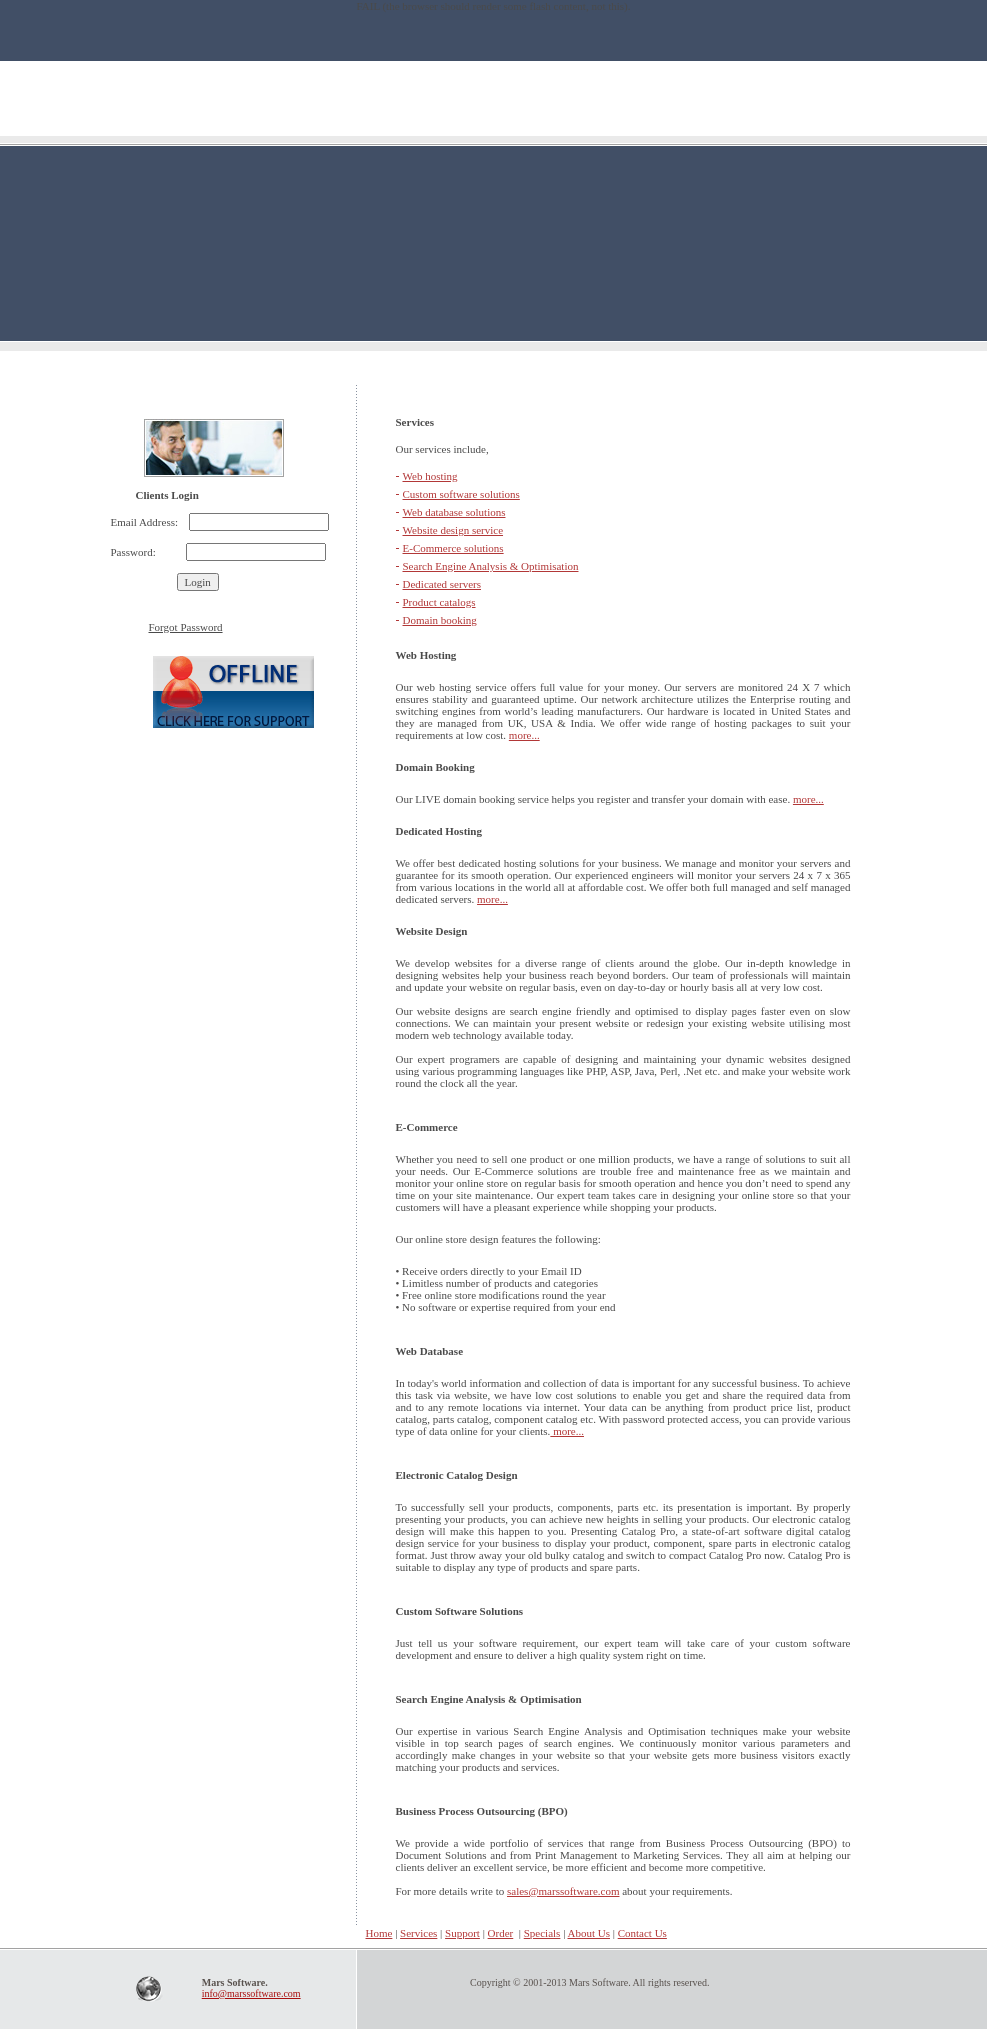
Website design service (453, 530)
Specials (542, 1933)
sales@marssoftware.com (563, 1891)
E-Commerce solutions (453, 548)
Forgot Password (186, 627)
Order (501, 1933)
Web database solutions (454, 512)
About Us (589, 1933)
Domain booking (440, 620)
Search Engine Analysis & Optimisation (491, 566)
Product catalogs (439, 602)
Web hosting (430, 476)
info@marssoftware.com (251, 1993)
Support (462, 1933)
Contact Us (642, 1933)
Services (418, 1933)
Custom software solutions (461, 494)
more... (524, 735)
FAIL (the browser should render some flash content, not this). (493, 6)
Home (252, 1933)
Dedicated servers (442, 584)
